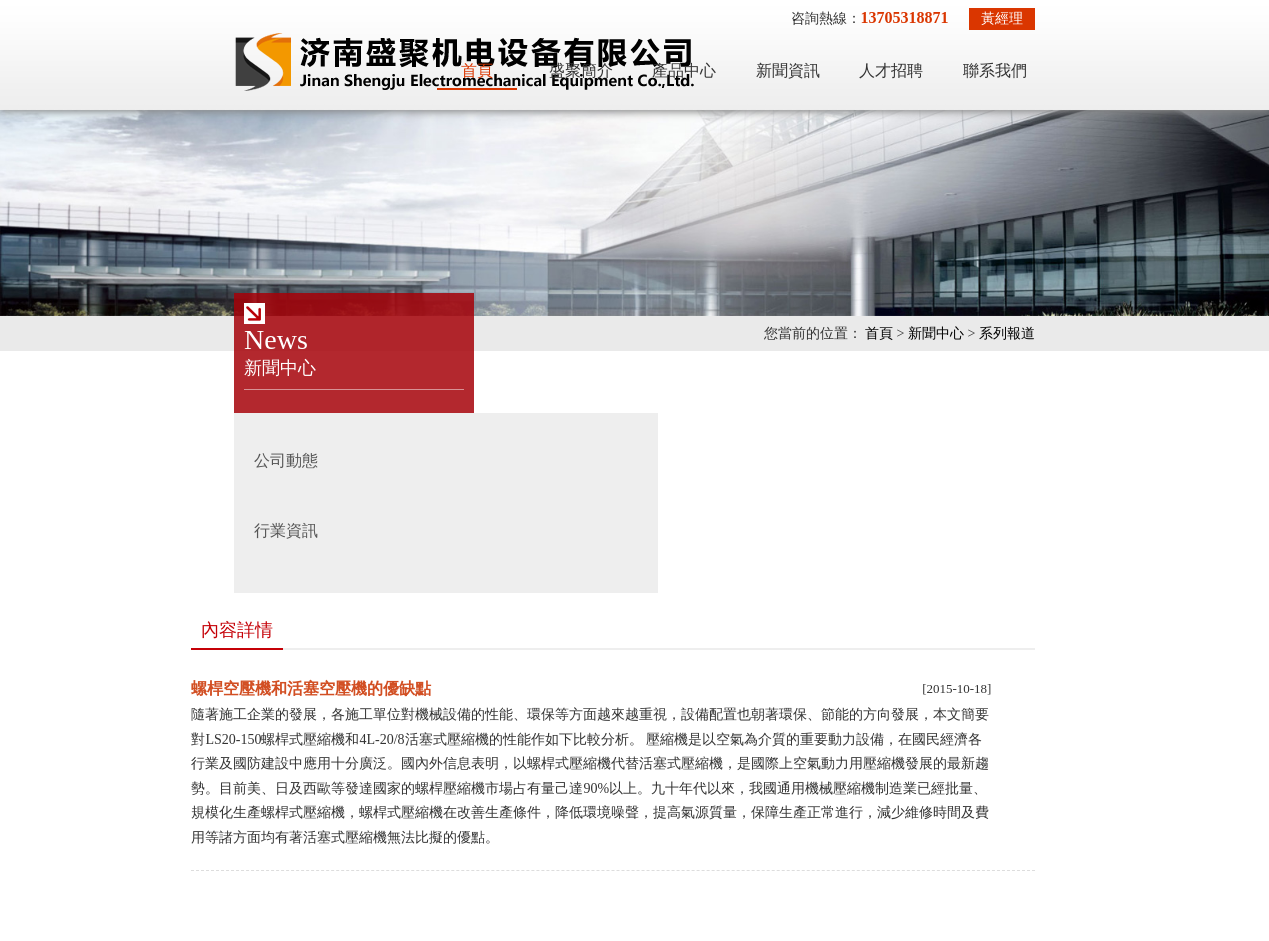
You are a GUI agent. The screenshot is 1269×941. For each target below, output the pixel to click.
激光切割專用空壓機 (241, 796)
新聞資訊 (938, 57)
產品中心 (834, 57)
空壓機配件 (120, 826)
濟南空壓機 (765, 796)
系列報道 (1157, 333)
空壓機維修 (120, 796)
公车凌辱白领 (42, 928)
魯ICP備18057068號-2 (770, 896)
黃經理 (1152, 18)
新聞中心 (1086, 333)
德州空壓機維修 (657, 796)
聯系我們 (1145, 57)
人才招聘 (1041, 57)
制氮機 (564, 796)
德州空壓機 (213, 826)
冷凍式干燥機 (477, 796)
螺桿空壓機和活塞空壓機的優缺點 (435, 446)
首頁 (627, 57)
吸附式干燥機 (370, 796)
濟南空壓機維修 (872, 796)
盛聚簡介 (731, 57)
